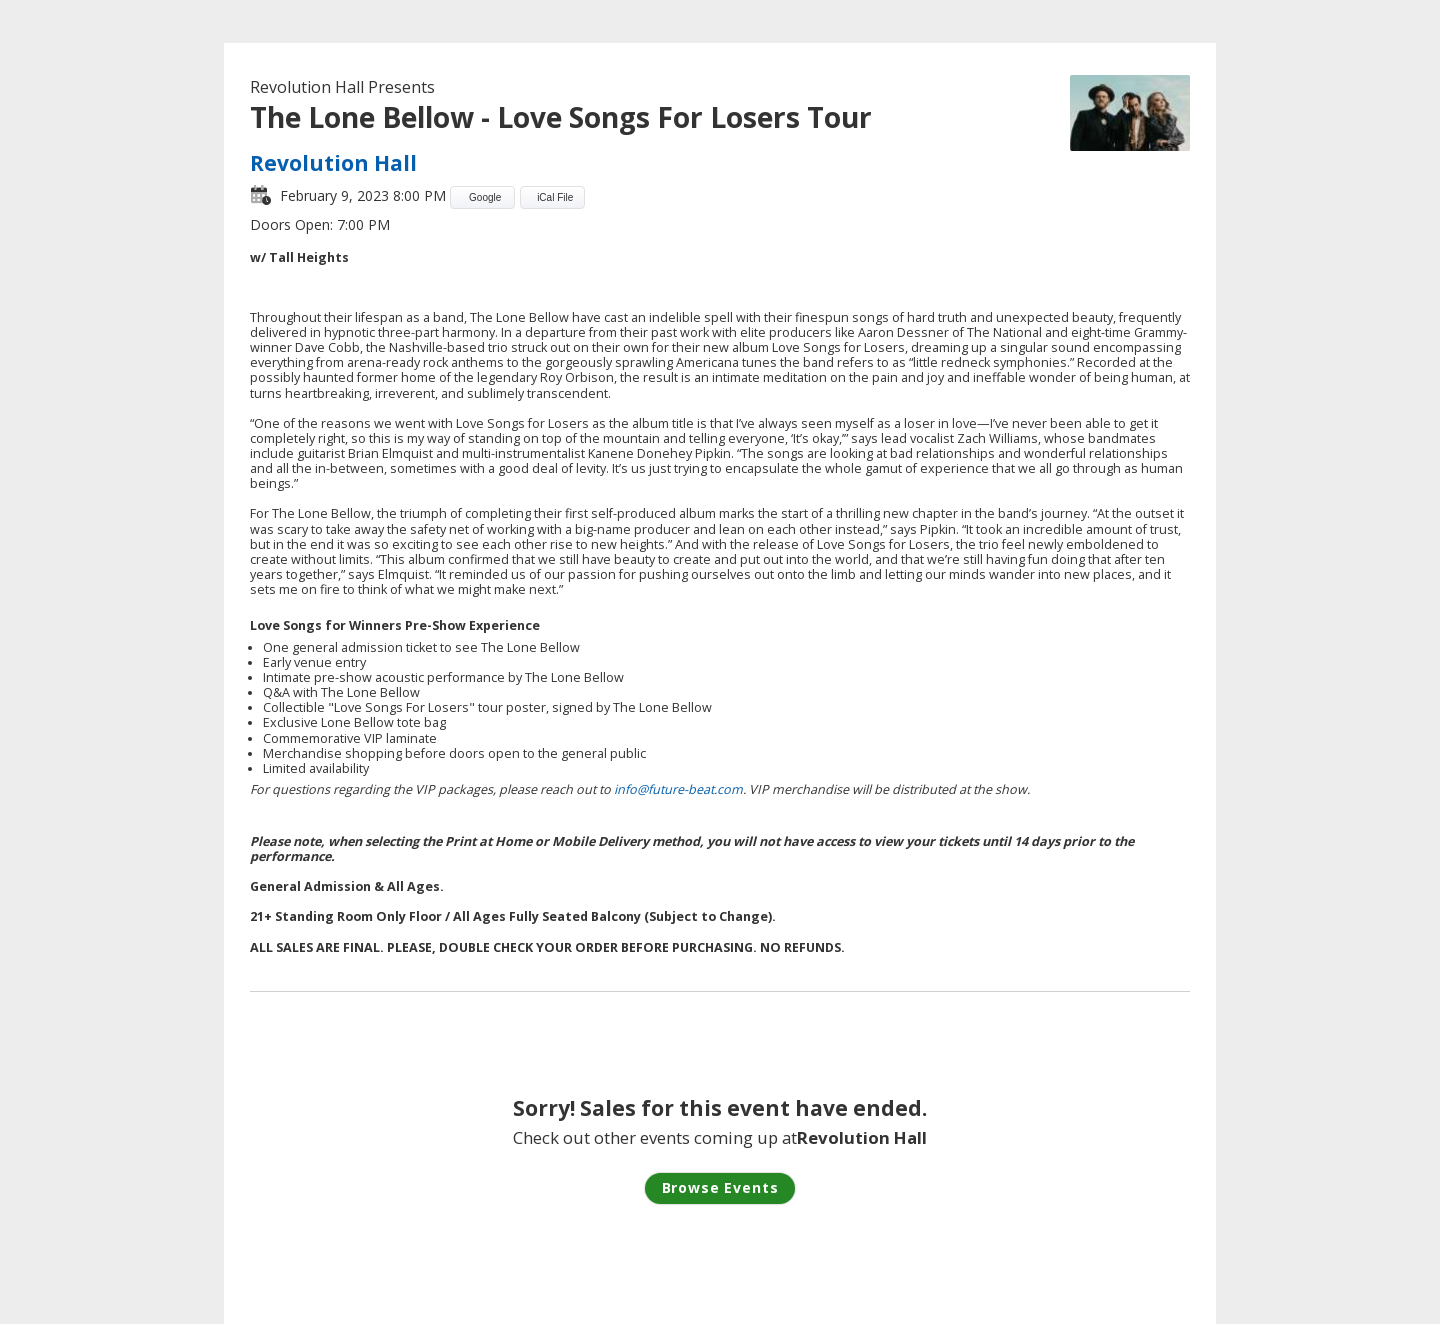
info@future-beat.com (678, 789)
